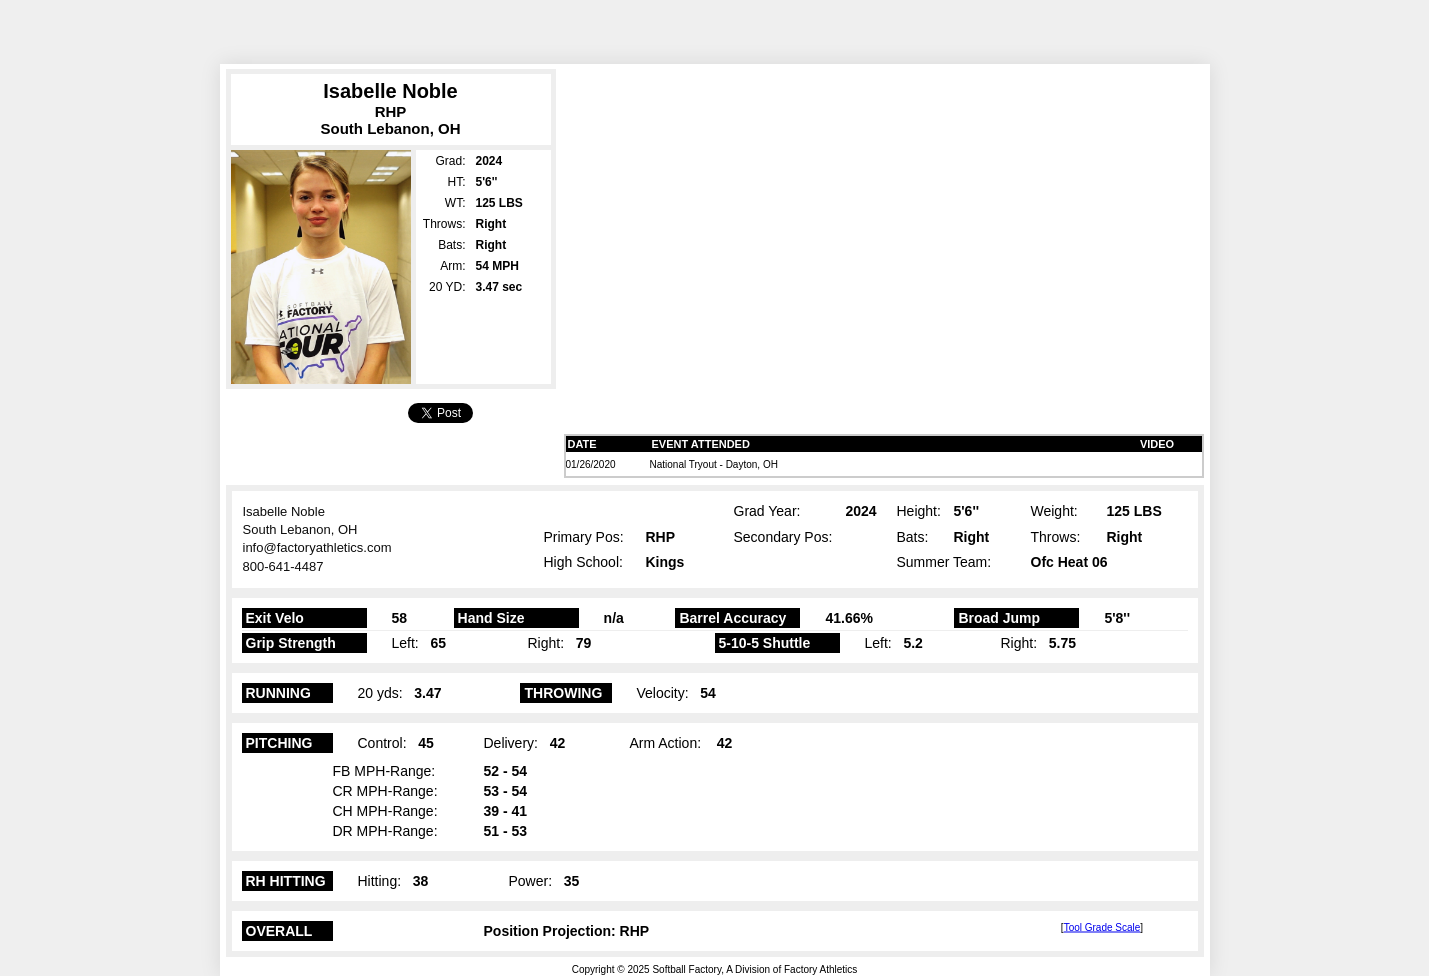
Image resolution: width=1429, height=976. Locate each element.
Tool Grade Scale (1102, 926)
